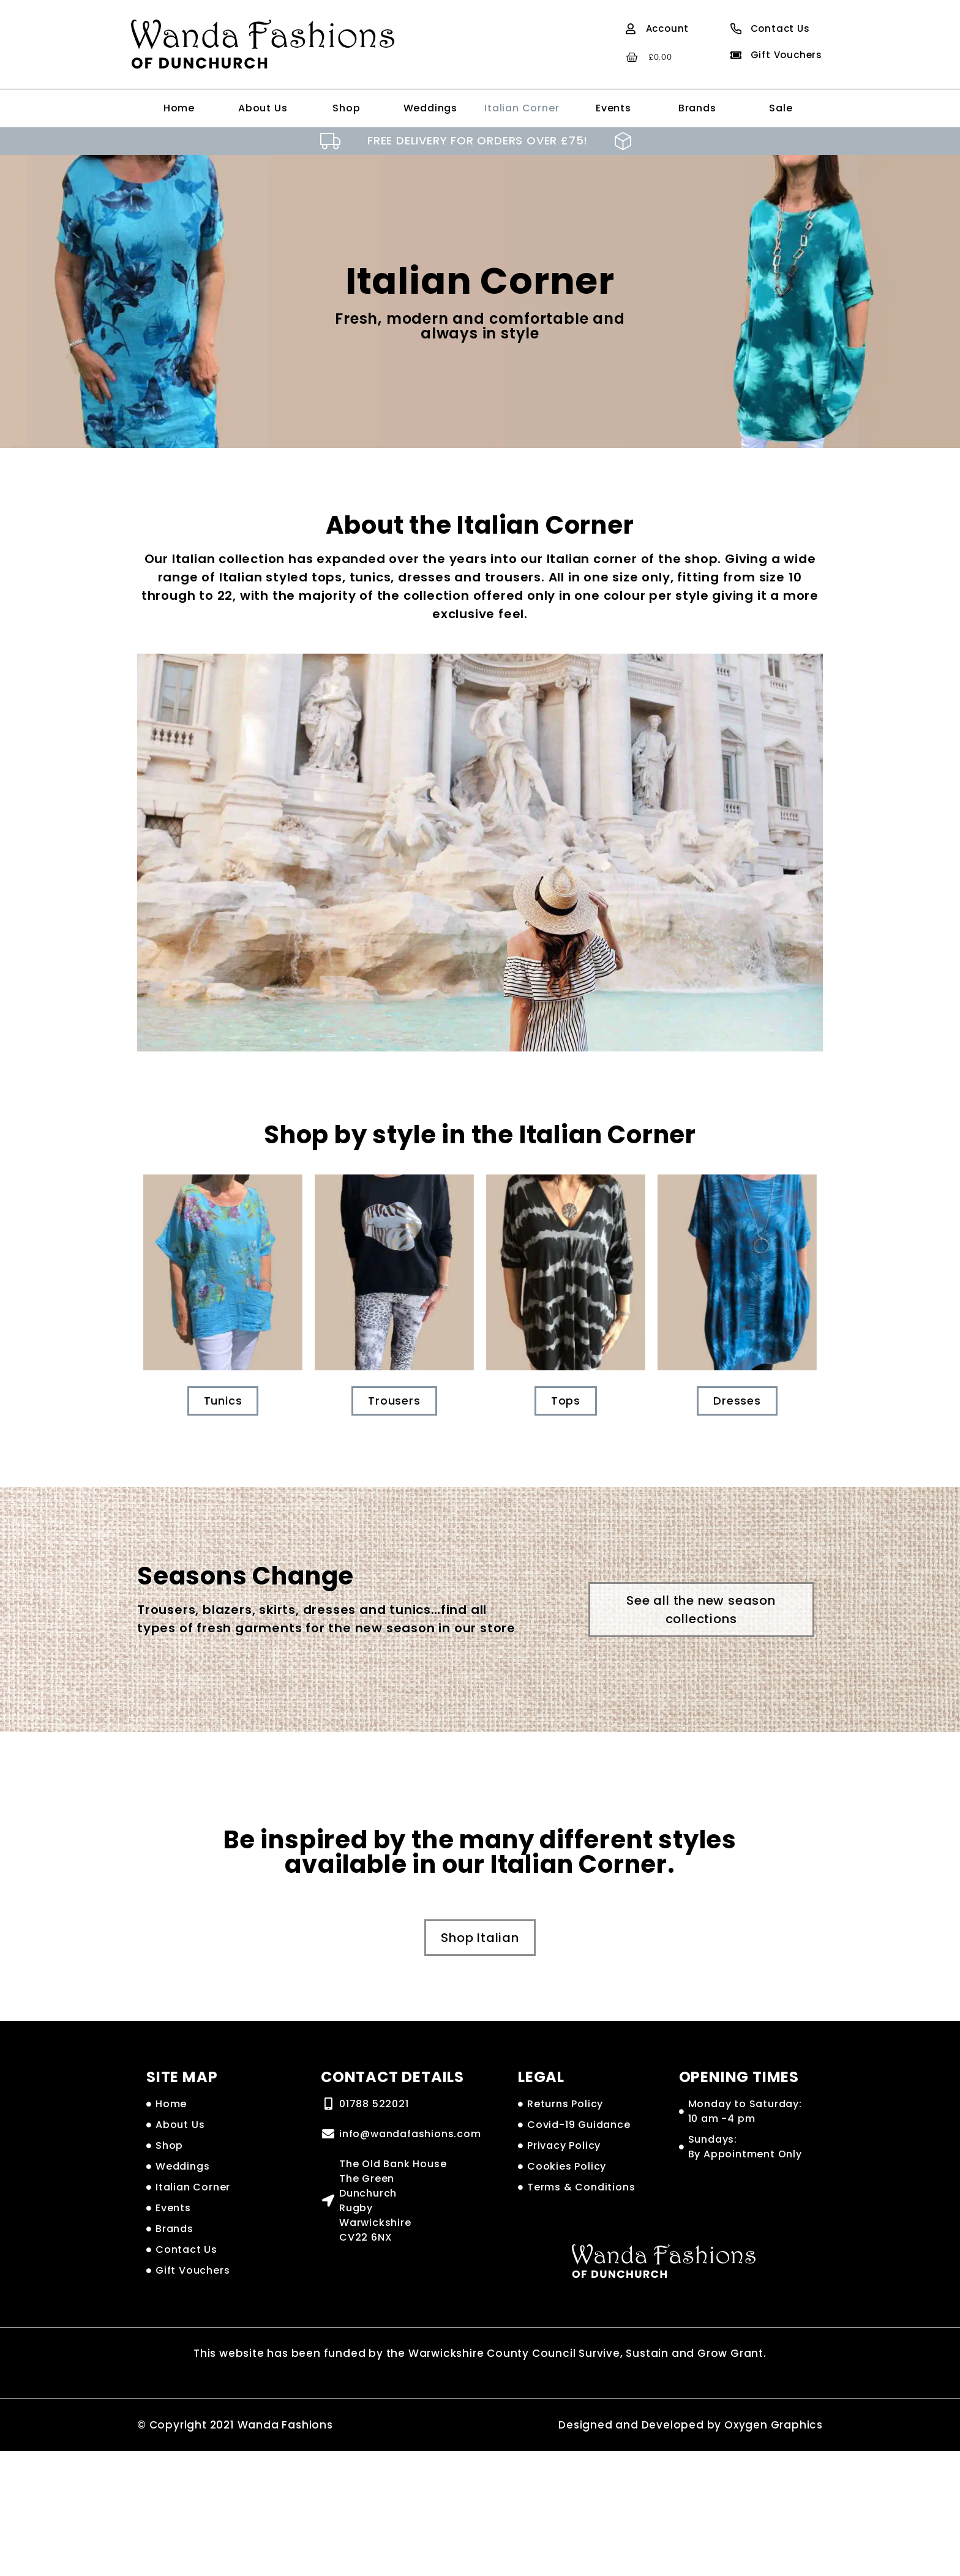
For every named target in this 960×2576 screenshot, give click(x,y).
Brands (697, 108)
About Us (262, 108)
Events (613, 108)
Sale (780, 108)
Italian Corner (521, 108)
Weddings (430, 108)
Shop (346, 108)
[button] (701, 1609)
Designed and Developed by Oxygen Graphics (690, 2424)
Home (179, 108)
